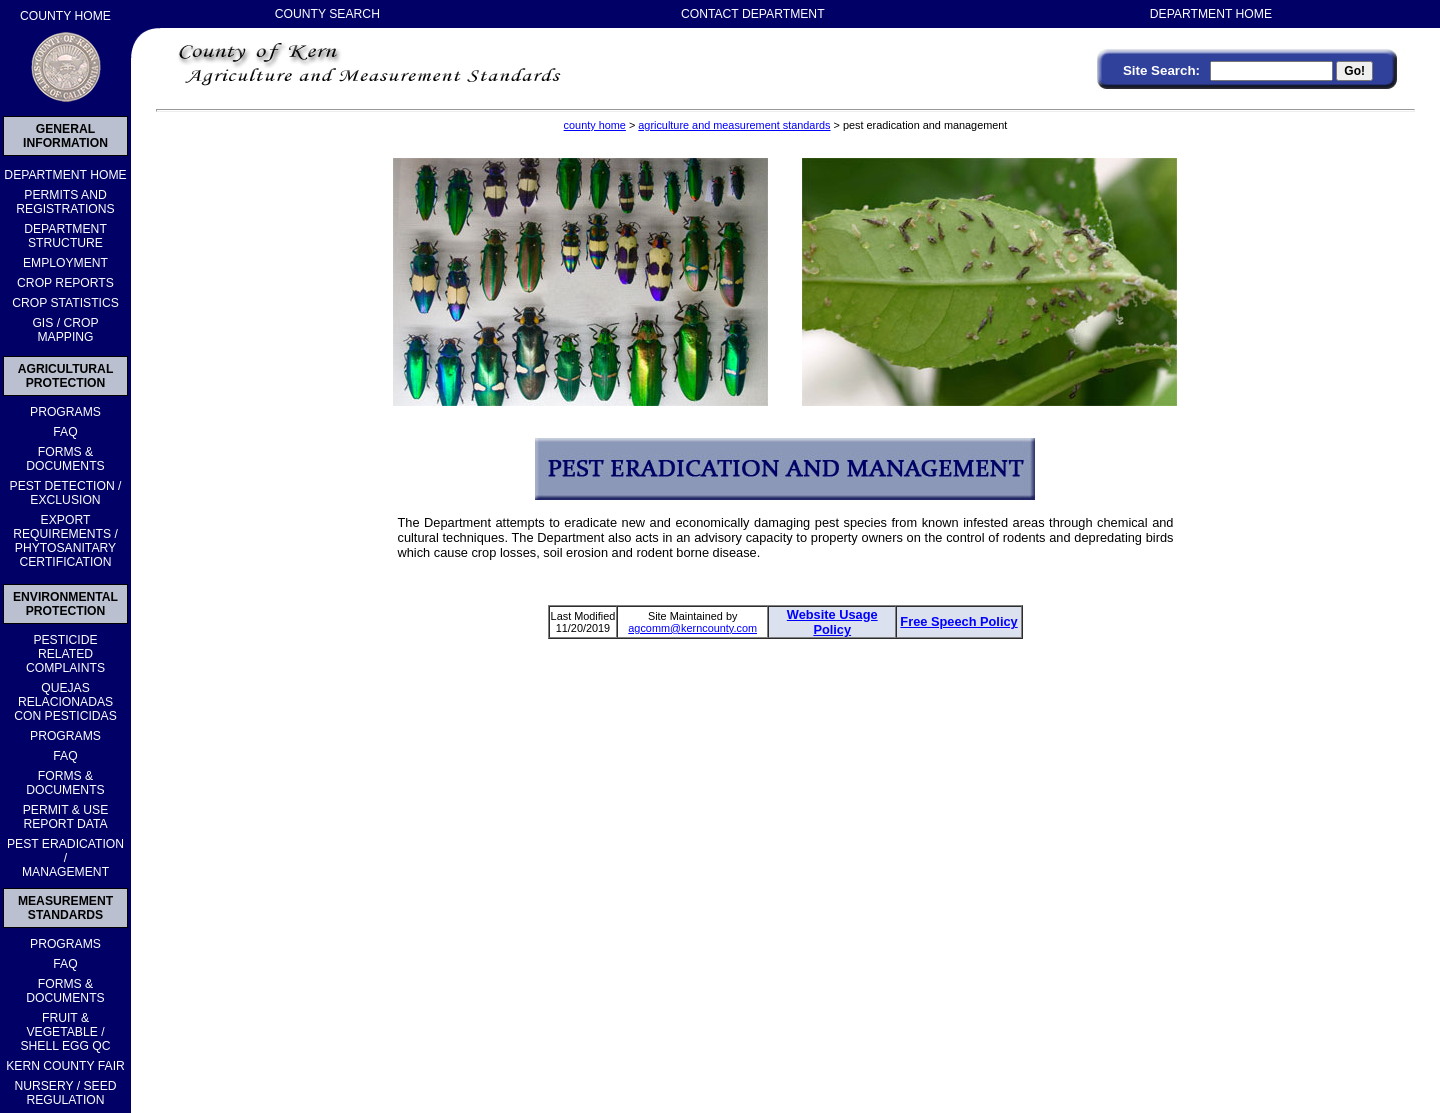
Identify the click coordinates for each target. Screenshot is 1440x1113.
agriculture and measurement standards (734, 125)
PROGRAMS (65, 412)
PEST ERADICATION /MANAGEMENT (65, 858)
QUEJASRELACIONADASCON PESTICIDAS (65, 702)
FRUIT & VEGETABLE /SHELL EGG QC (65, 1032)
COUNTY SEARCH (327, 14)
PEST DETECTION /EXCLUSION (66, 493)
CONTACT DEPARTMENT (753, 14)
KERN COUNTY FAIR (65, 1066)
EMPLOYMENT (65, 263)
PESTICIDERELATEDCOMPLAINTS (65, 654)
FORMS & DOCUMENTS (65, 459)
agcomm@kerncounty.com (692, 628)
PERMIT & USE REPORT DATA (66, 817)
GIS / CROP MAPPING (65, 330)
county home (595, 125)
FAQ (65, 432)
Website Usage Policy (832, 622)
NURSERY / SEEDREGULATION (65, 1093)
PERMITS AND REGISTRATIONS (65, 202)
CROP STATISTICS (65, 303)
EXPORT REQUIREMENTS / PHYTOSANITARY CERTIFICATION (65, 541)
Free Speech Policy (958, 621)
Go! (1354, 71)
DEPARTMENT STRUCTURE (65, 236)
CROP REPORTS (65, 283)
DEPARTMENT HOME (65, 175)
